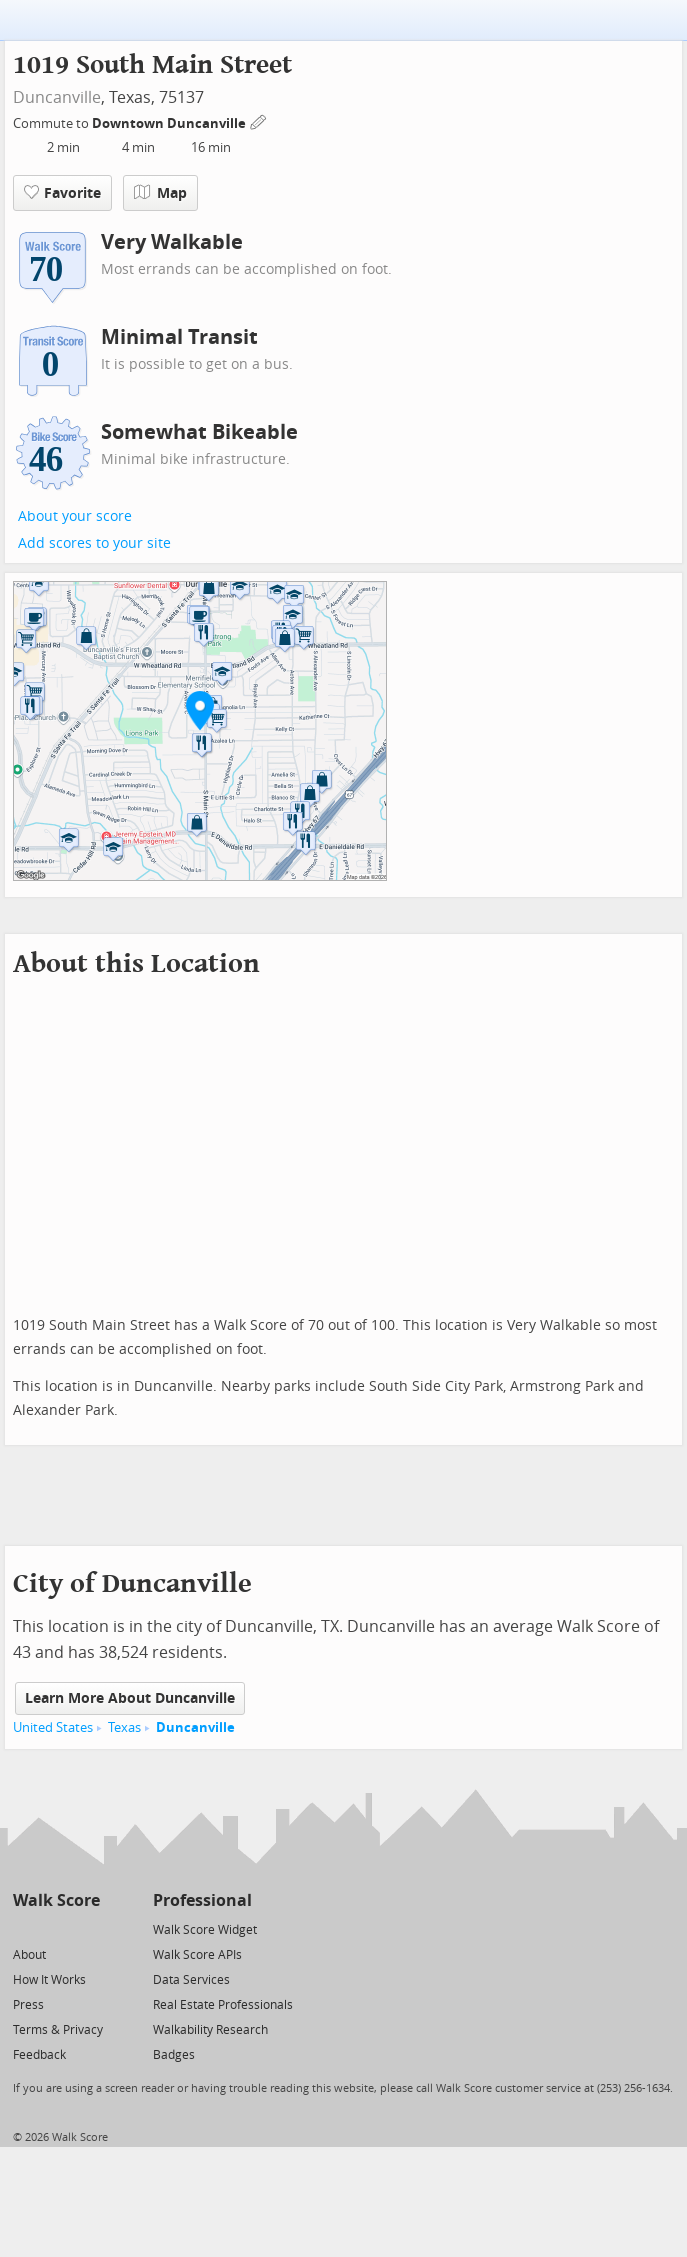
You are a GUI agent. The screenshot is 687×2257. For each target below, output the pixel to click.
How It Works (49, 1980)
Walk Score (56, 1900)
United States (53, 1727)
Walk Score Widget (205, 1930)
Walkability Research (210, 2030)
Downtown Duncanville (170, 123)
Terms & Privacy (58, 2030)
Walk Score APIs (197, 1955)
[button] (200, 710)
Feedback (39, 2055)
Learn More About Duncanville (130, 1698)
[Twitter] (24, 1928)
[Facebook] (55, 1928)
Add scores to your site (94, 543)
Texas (124, 1727)
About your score (75, 516)
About (29, 1955)
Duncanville (57, 97)
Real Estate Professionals (223, 2005)
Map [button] (160, 193)
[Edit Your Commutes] (259, 120)
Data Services (191, 1980)
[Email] (86, 1928)
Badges (174, 2055)
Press (28, 2005)
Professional (202, 1900)
